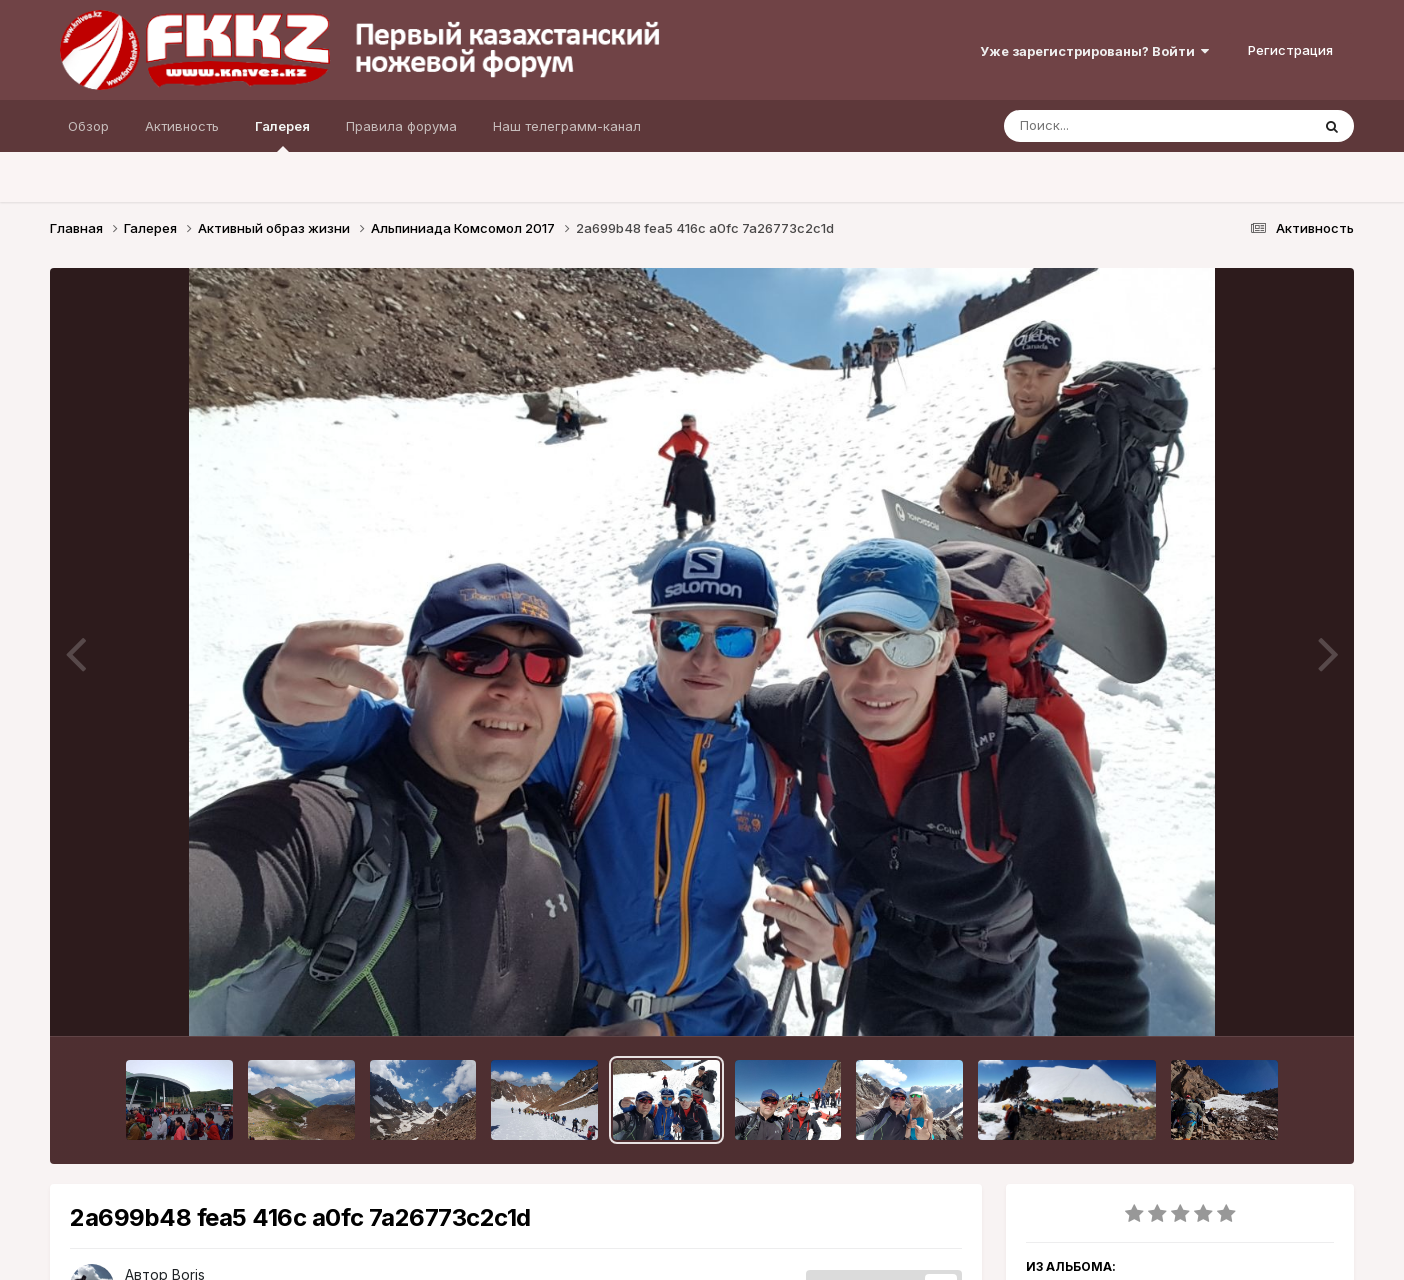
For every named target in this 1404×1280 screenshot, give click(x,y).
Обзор (88, 126)
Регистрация (1290, 50)
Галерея (282, 135)
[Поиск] (1119, 126)
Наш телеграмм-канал (567, 126)
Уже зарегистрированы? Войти (1094, 51)
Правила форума (401, 126)
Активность (182, 126)
